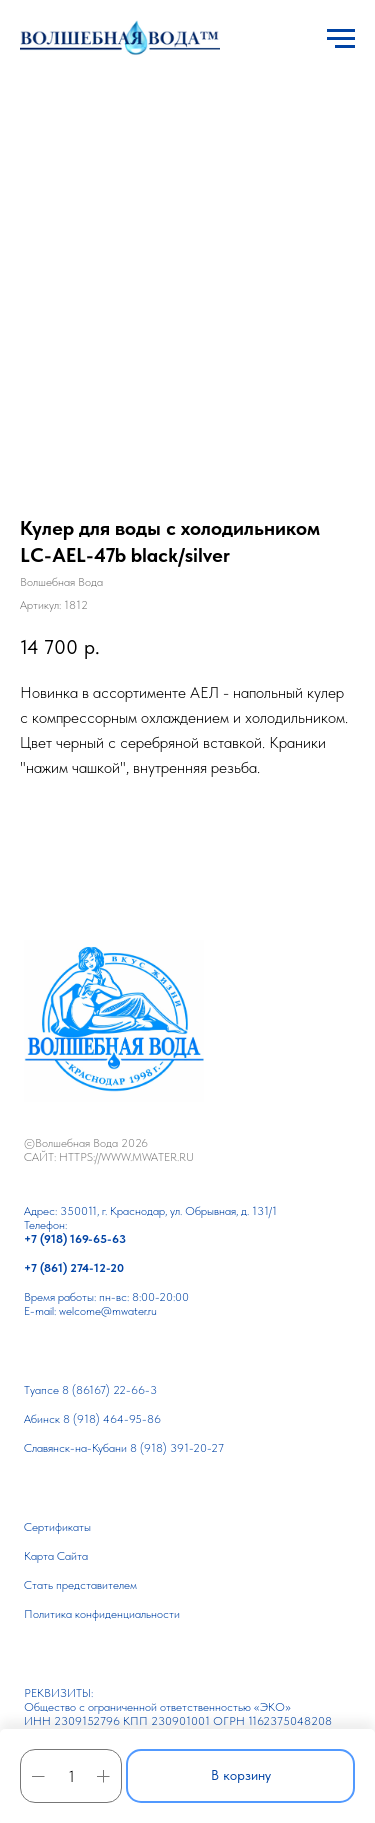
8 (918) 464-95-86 (112, 1419)
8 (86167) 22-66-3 (109, 1390)
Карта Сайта (56, 1556)
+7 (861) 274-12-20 (74, 1268)
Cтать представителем (80, 1585)
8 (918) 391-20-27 (177, 1448)
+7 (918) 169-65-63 (75, 1239)
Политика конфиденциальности (102, 1614)
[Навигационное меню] (341, 39)
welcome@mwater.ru (108, 1311)
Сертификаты (57, 1527)
